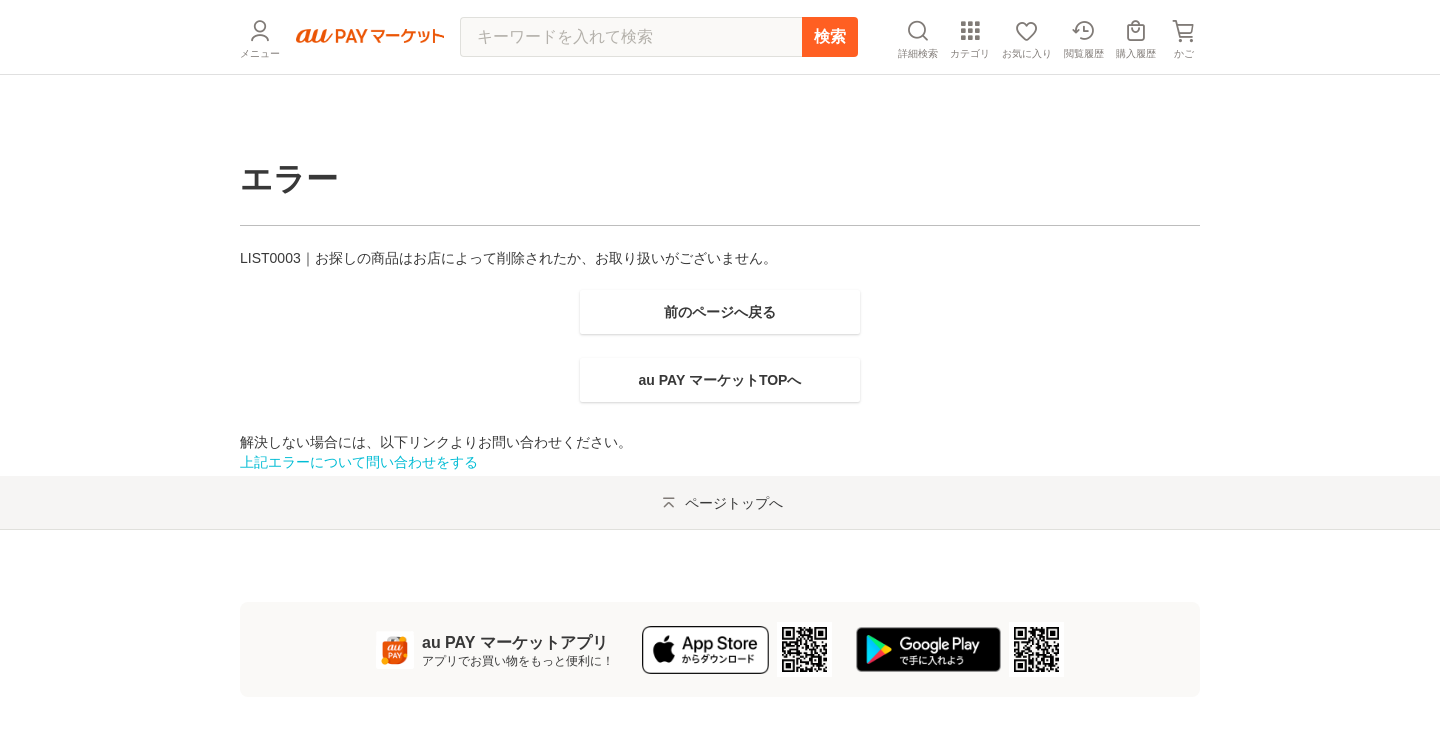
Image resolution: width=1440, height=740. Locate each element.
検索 (830, 84)
